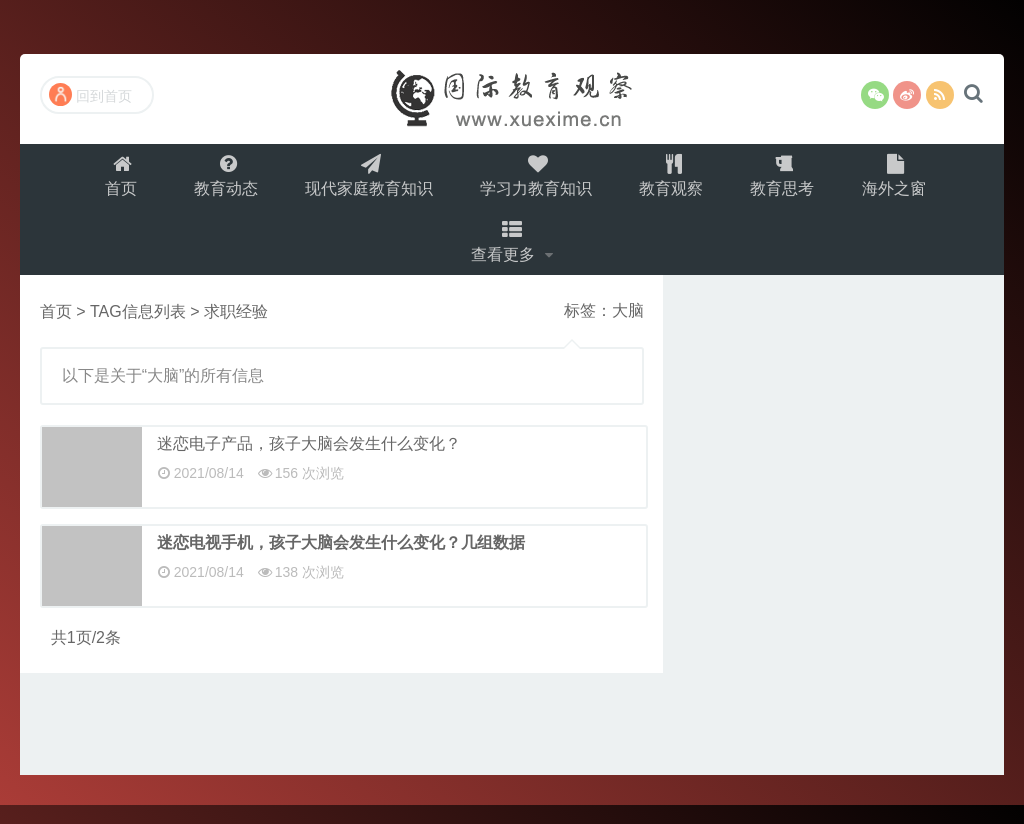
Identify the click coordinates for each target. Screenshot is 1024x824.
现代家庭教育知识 (367, 180)
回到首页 (90, 94)
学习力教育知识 (537, 180)
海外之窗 (903, 180)
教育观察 (675, 180)
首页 (114, 180)
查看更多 (506, 255)
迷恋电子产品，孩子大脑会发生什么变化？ (309, 462)
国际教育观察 (512, 99)
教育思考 (789, 180)
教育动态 (221, 180)
